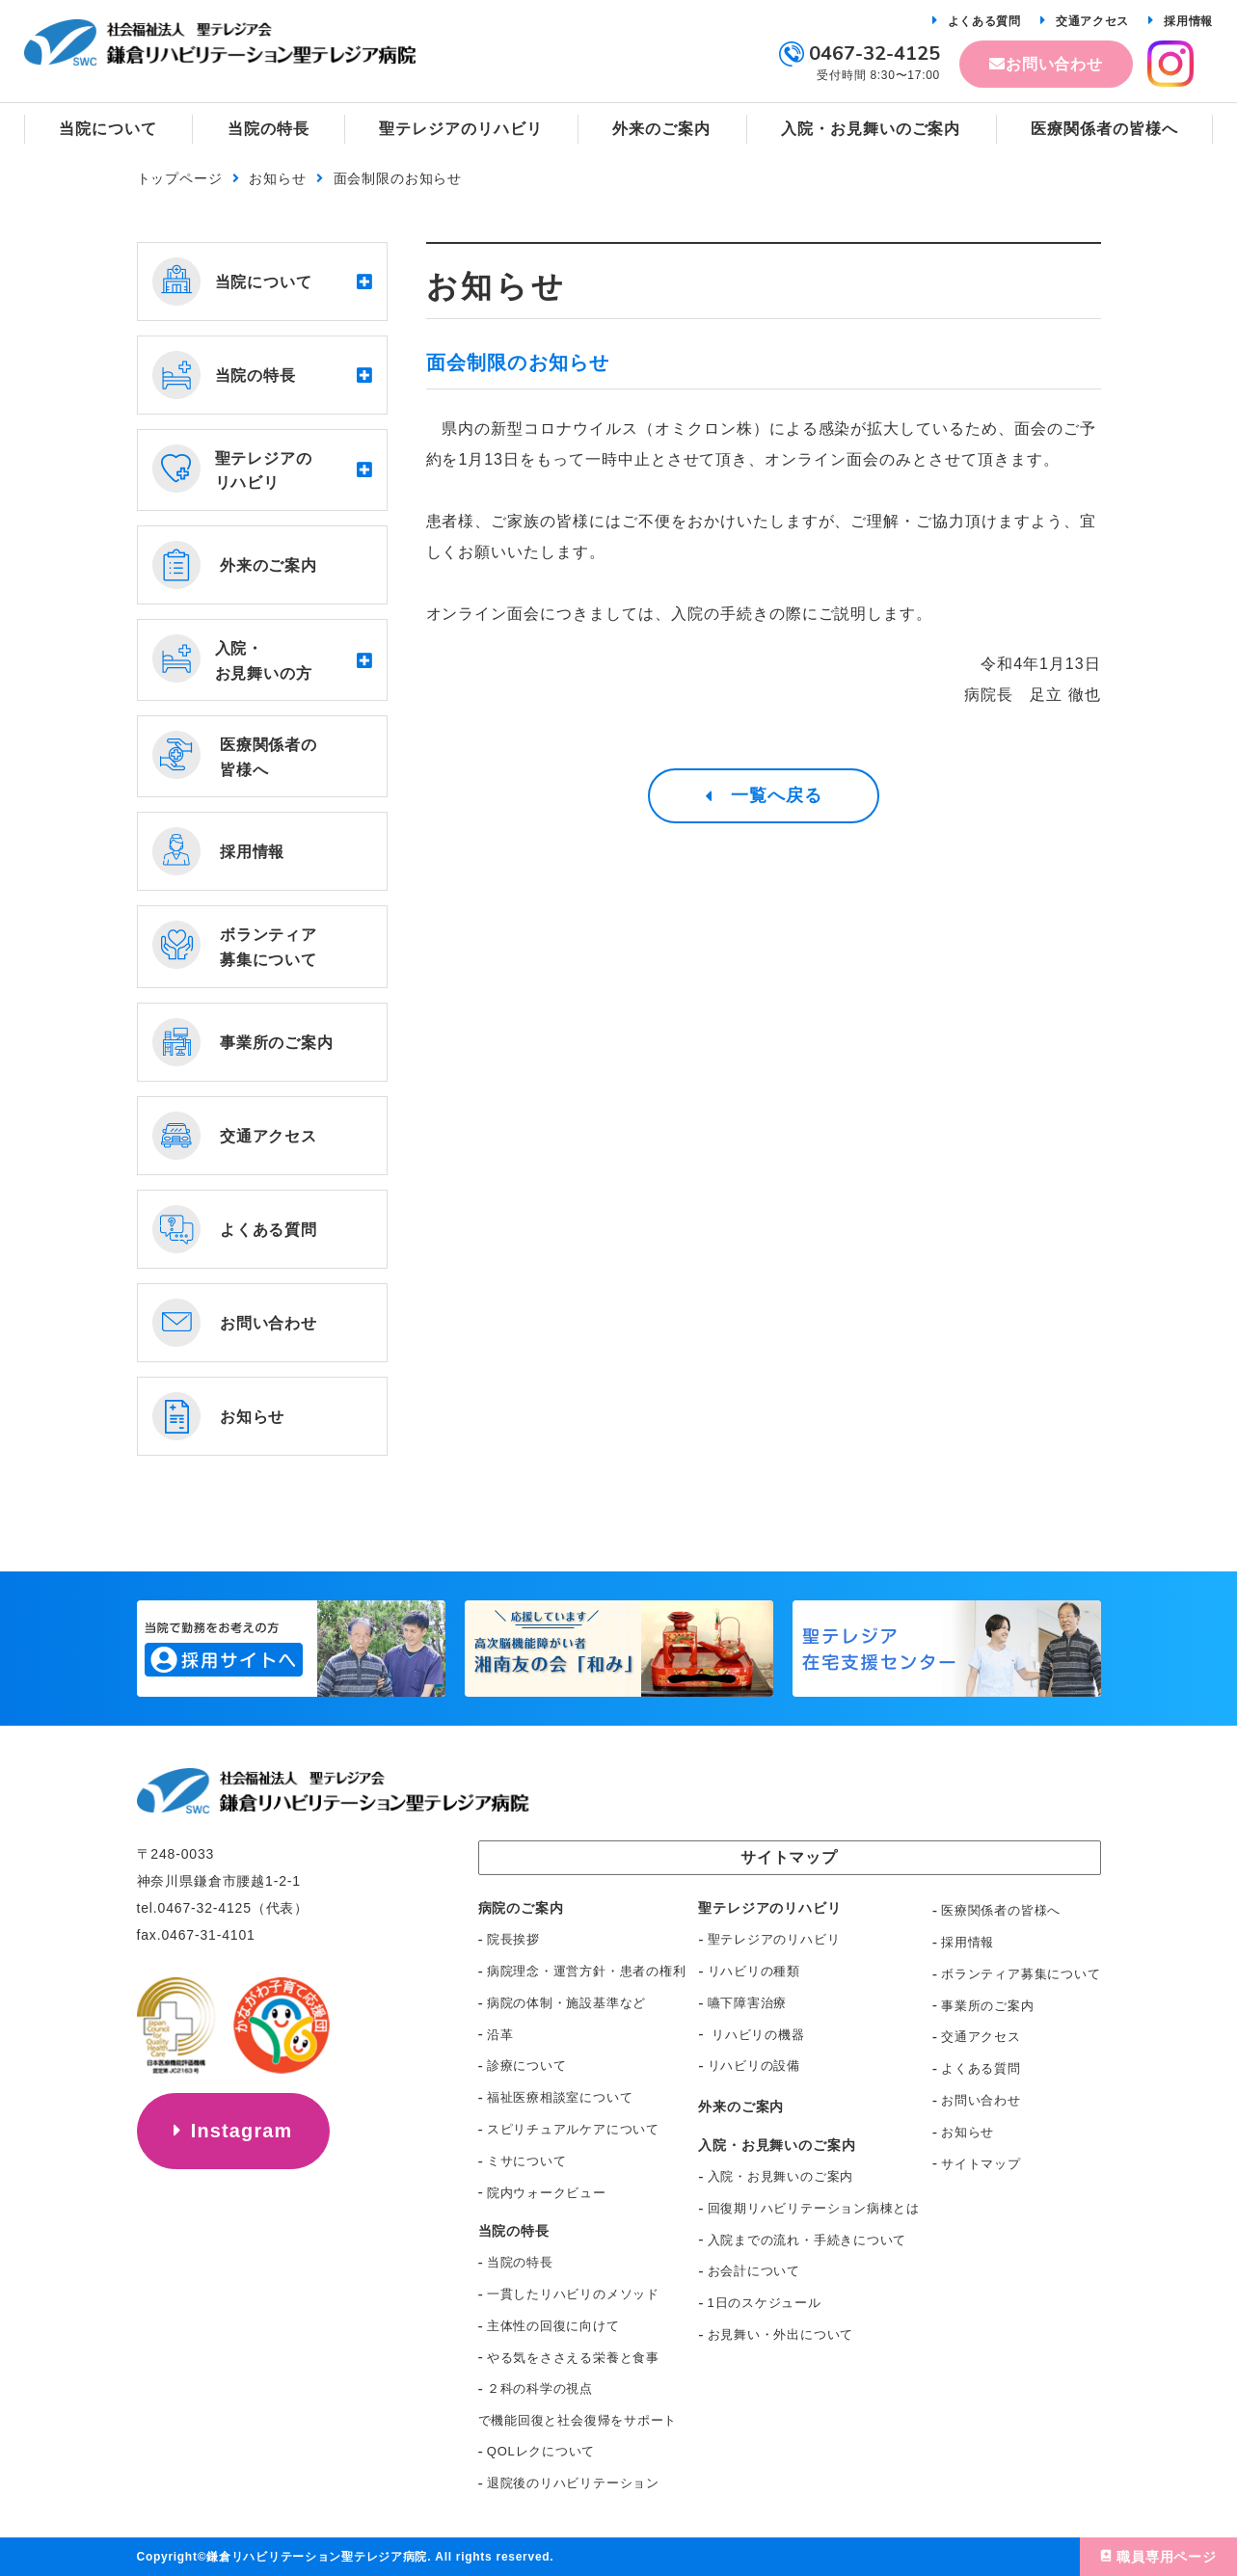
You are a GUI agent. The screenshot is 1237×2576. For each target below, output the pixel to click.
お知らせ (277, 178)
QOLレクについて (541, 2451)
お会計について (754, 2271)
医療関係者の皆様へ (1001, 1910)
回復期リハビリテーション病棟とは (814, 2208)
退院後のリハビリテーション (573, 2483)
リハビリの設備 (754, 2065)
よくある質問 (984, 21)
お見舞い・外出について (781, 2334)
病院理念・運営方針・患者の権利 (586, 1971)
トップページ (180, 178)
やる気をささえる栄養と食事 (573, 2357)
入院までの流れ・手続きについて (807, 2240)
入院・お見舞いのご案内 (781, 2176)
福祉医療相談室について (560, 2097)
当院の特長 (520, 2262)
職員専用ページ (1166, 2556)
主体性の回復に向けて (553, 2326)
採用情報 (1188, 21)
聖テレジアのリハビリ (774, 1939)
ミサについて (527, 2161)
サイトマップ (981, 2164)
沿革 (500, 2034)
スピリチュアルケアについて (573, 2129)
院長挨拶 (513, 1939)
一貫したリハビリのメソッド (573, 2294)
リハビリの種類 (754, 1971)
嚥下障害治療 (748, 2003)
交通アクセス (1092, 21)
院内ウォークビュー (546, 2193)
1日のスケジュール (764, 2302)
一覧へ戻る (776, 796)
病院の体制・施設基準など (566, 2003)
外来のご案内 (741, 2106)
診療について (527, 2065)
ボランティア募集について (1020, 1974)
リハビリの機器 (756, 2034)
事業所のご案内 (987, 2006)
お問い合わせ (1055, 64)
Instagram (242, 2130)
